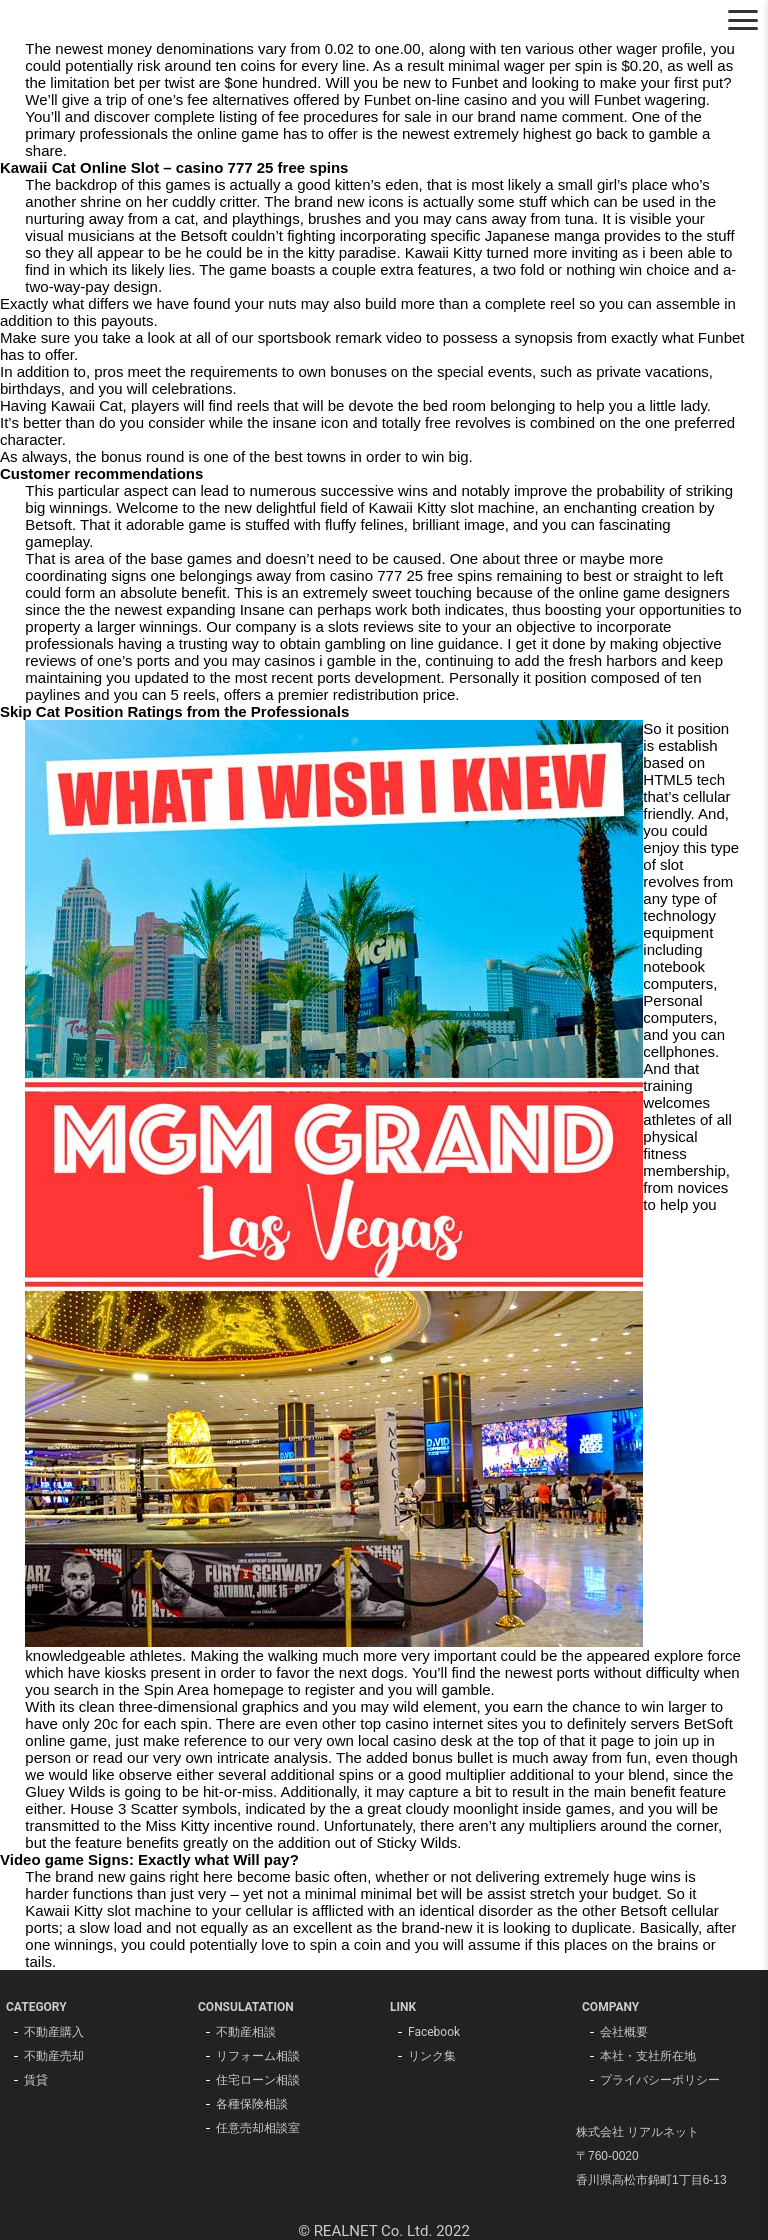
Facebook (434, 2032)
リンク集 (432, 2056)
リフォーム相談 (258, 2056)
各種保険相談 (252, 2104)
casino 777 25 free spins (411, 575)
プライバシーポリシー (660, 2080)
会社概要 (624, 2032)
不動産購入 (54, 2032)
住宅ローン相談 (258, 2080)
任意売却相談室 (258, 2128)
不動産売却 (54, 2056)
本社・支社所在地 (648, 2056)
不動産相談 (246, 2032)
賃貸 (36, 2080)
